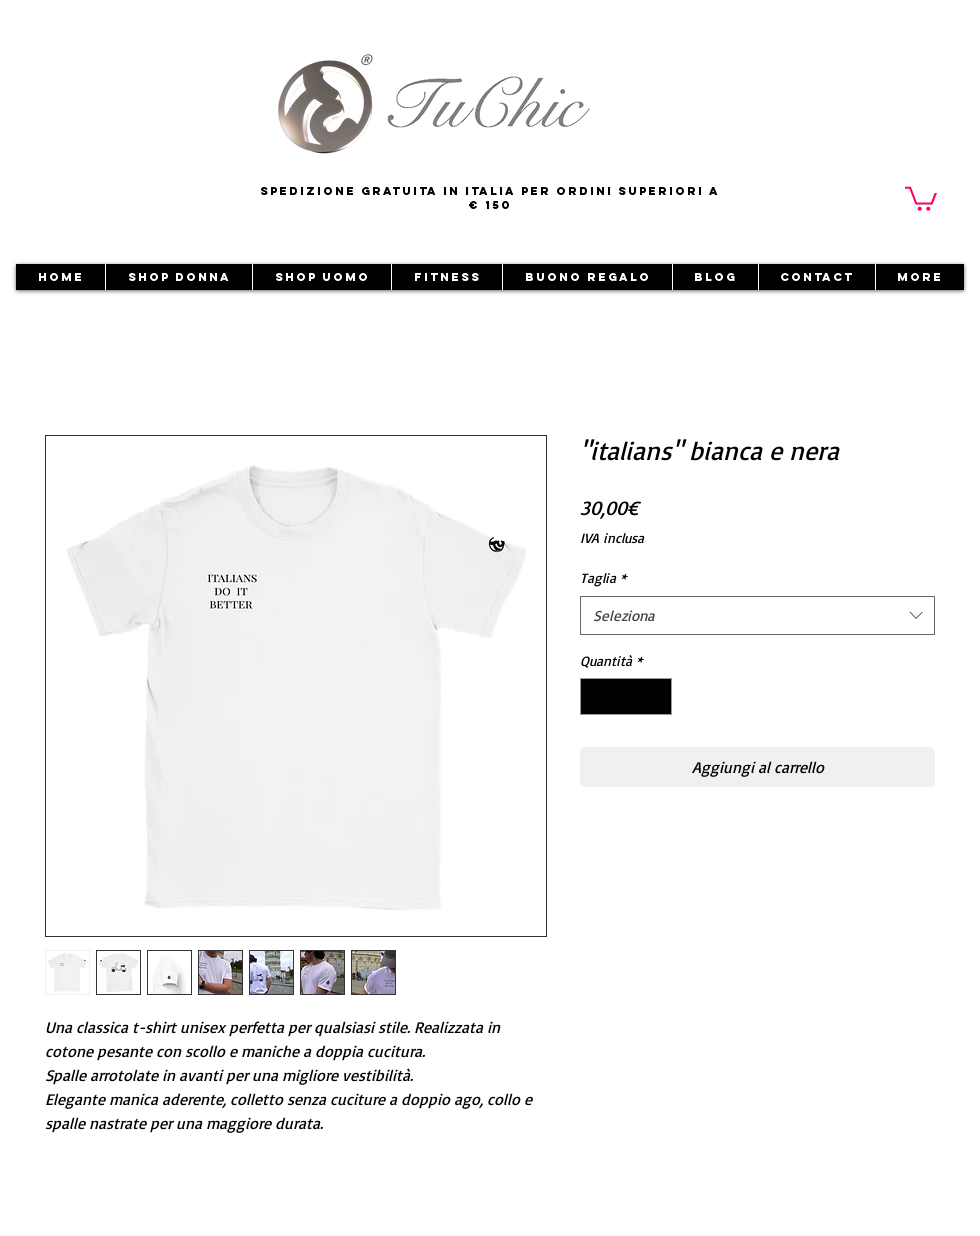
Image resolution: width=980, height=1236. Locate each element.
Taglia (603, 577)
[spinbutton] (626, 696)
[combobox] (757, 615)
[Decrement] (595, 696)
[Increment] (656, 696)
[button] (921, 197)
